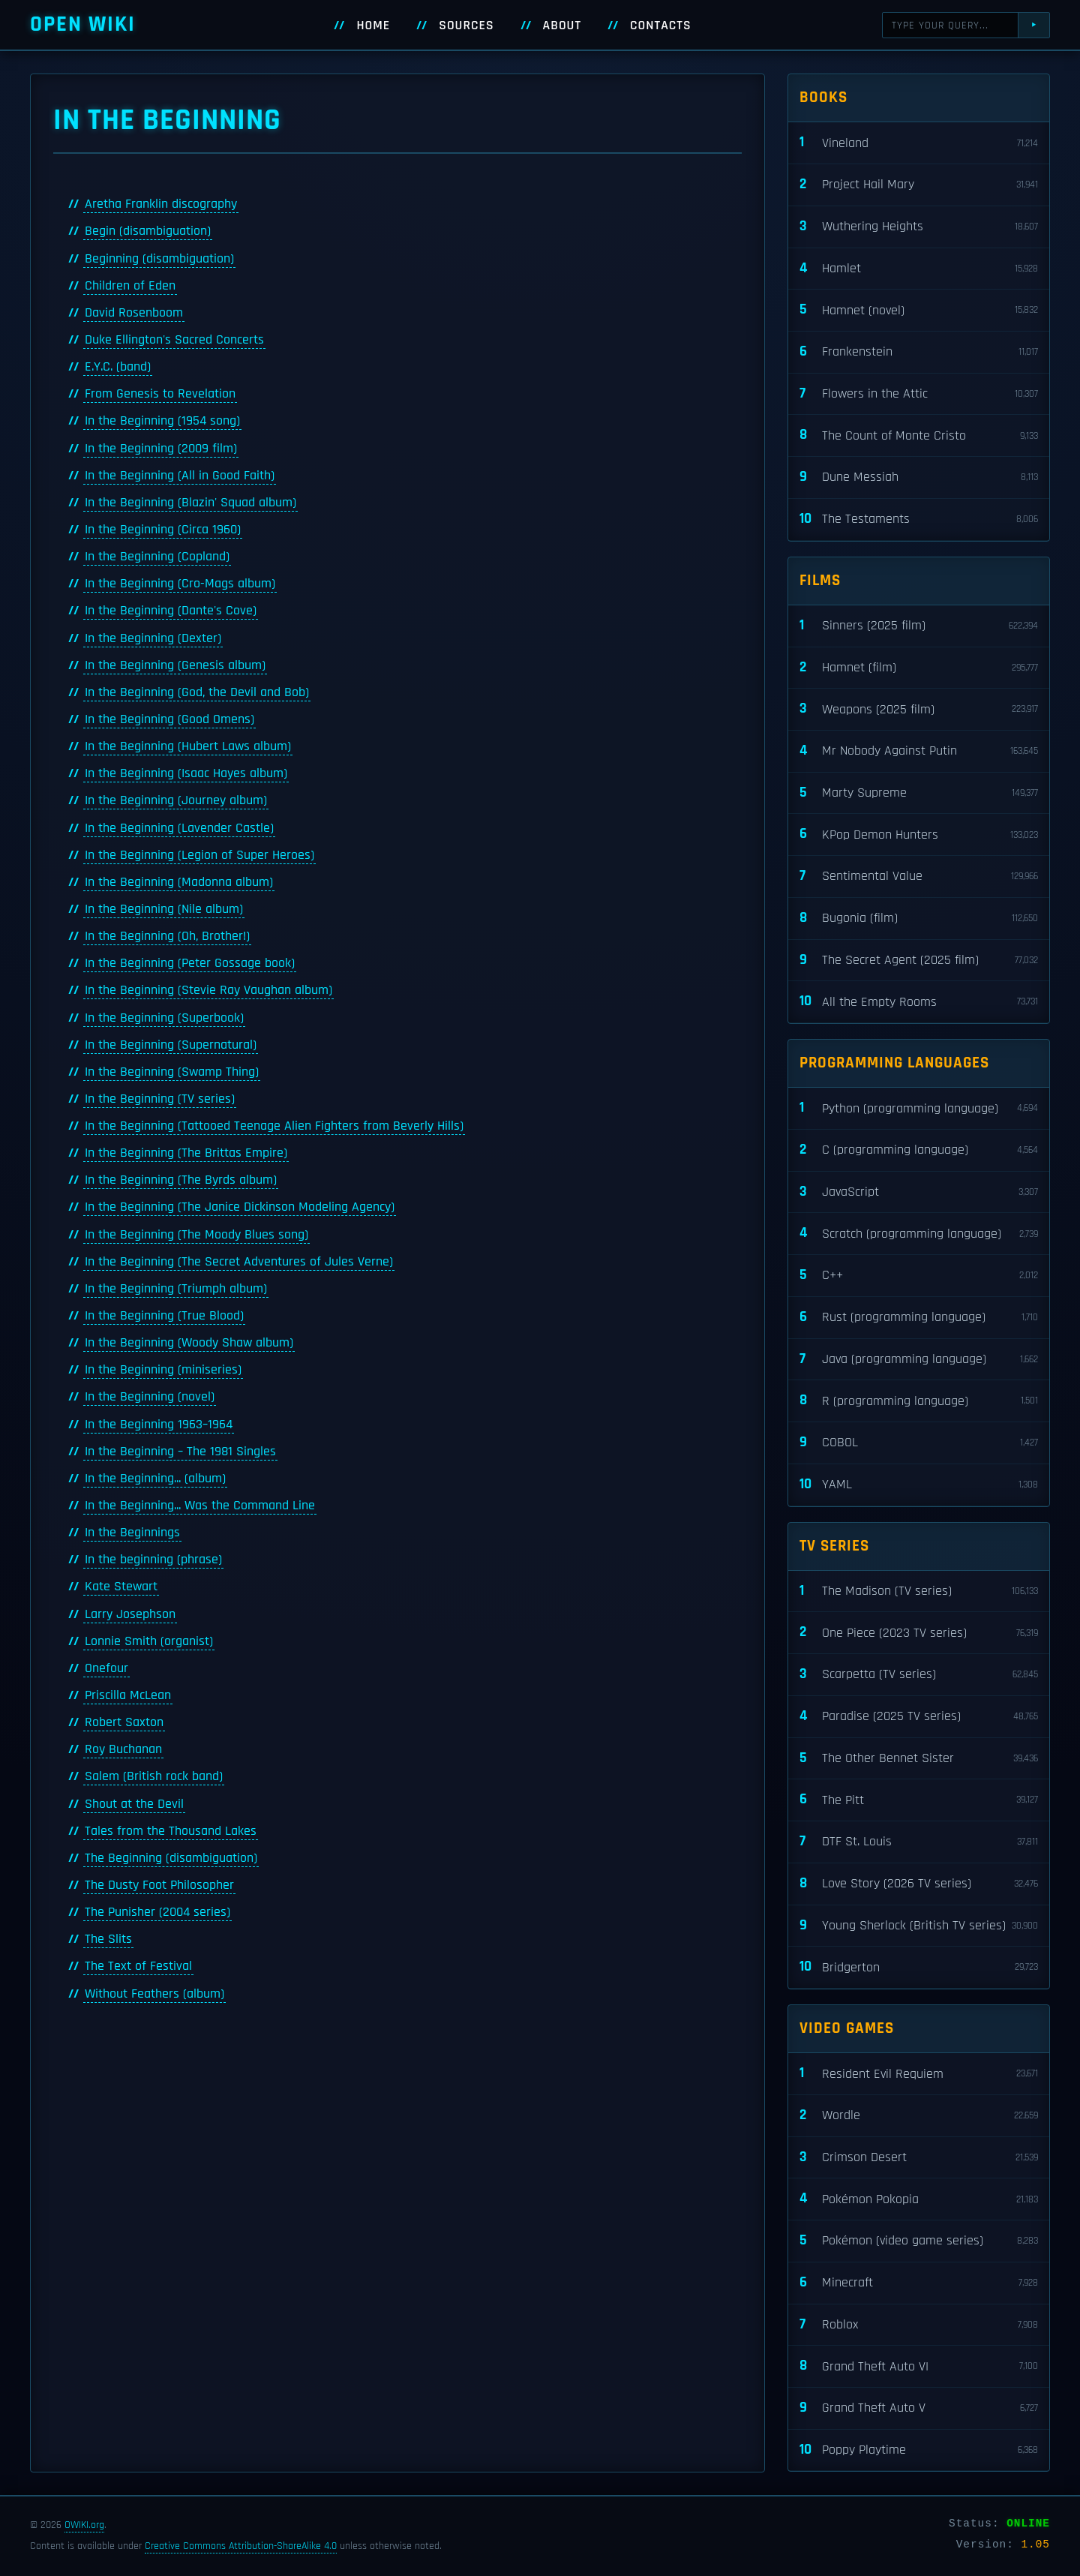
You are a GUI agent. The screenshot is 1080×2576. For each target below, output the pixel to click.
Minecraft (919, 2283)
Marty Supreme (919, 793)
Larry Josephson (130, 1614)
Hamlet (919, 269)
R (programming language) (919, 1401)
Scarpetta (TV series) (919, 1674)
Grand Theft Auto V (919, 2408)
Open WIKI (83, 24)
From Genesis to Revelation (160, 394)
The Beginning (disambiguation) (171, 1858)
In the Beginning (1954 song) (162, 421)
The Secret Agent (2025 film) (919, 960)
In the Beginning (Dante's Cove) (170, 610)
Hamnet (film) (919, 668)
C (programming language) (919, 1150)
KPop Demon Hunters (919, 834)
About (562, 25)
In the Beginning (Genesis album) (175, 665)
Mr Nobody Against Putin (919, 751)
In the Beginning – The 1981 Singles (180, 1451)
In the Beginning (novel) (149, 1397)
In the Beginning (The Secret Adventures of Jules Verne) (239, 1261)
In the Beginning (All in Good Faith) (179, 475)
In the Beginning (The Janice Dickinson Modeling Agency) (239, 1207)
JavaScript (919, 1192)
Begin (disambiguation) (148, 231)
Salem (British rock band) (154, 1776)
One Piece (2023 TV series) (919, 1632)
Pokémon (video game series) (919, 2241)
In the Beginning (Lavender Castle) (179, 828)
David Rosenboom (134, 313)
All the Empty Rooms (919, 1001)
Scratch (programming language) (919, 1233)
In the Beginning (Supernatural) (170, 1045)
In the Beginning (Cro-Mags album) (180, 583)
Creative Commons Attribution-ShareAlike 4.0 (241, 2546)
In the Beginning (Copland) (157, 556)
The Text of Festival (138, 1966)
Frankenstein (919, 352)
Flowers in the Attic (919, 394)
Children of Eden (130, 286)
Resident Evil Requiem (919, 2073)
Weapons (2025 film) (919, 709)
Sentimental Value (919, 876)
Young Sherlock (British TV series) (919, 1926)
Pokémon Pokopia (919, 2199)
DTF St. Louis (919, 1842)
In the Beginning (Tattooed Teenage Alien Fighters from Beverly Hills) (274, 1126)
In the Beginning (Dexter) (153, 638)
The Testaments (919, 519)
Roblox (919, 2325)
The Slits (108, 1939)
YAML (919, 1485)
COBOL (919, 1443)
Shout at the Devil (134, 1804)
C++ (919, 1275)
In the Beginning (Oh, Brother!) (167, 936)
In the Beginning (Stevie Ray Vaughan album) (208, 990)
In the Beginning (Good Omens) (169, 719)
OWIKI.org (84, 2525)
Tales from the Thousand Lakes (170, 1831)
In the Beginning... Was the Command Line (200, 1505)
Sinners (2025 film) (919, 626)
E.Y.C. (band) (118, 367)
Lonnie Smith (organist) (149, 1641)
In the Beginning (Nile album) (164, 909)
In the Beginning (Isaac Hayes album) (186, 773)
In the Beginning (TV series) (160, 1099)
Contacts (661, 25)
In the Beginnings (132, 1532)
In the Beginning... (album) (155, 1478)
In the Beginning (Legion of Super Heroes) (199, 855)
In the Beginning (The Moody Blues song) (196, 1234)
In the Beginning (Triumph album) (176, 1288)
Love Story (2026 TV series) (919, 1884)
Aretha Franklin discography (161, 204)
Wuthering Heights (919, 227)
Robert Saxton (124, 1722)
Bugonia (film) (919, 918)
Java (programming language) (919, 1359)
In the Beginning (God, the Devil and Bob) (197, 692)
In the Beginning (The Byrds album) (181, 1180)
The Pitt (919, 1800)
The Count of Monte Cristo (919, 435)
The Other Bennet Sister (919, 1758)
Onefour (106, 1668)
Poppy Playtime (919, 2450)
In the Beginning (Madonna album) (179, 882)
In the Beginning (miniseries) (163, 1370)
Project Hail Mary (919, 185)
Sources (466, 25)
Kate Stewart (121, 1586)
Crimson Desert (919, 2157)
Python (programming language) (919, 1108)
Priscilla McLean (128, 1695)
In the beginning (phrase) (153, 1559)
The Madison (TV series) (919, 1591)
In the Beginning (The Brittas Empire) (186, 1153)
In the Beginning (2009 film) (161, 448)
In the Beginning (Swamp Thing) (172, 1072)
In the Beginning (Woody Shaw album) (189, 1343)
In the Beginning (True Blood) (164, 1316)
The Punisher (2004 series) (157, 1912)
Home (373, 25)
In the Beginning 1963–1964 (158, 1424)
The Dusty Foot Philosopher (159, 1885)
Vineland (919, 143)
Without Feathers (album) (154, 1994)
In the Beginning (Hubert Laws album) (188, 746)
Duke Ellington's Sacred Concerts (174, 340)
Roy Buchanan (123, 1749)
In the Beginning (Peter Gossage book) (190, 963)
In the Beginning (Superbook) (164, 1018)
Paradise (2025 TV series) (919, 1716)
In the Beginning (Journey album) (176, 800)
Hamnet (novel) (919, 310)
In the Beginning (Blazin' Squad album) (190, 502)
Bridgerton (919, 1967)
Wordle (919, 2115)
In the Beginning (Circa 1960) (163, 529)
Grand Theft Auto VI (919, 2366)
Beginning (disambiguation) (159, 259)
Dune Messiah (919, 477)
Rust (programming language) (919, 1317)
